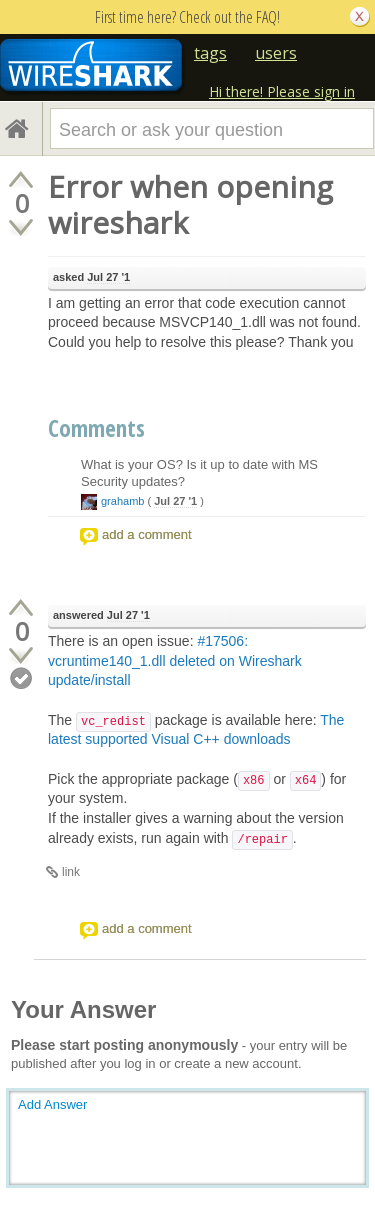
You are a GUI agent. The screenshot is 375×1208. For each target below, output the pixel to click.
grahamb (122, 501)
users (276, 53)
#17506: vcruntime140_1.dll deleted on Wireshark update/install (175, 660)
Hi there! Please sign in (282, 91)
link (71, 872)
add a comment (147, 534)
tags (210, 53)
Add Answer (52, 1104)
